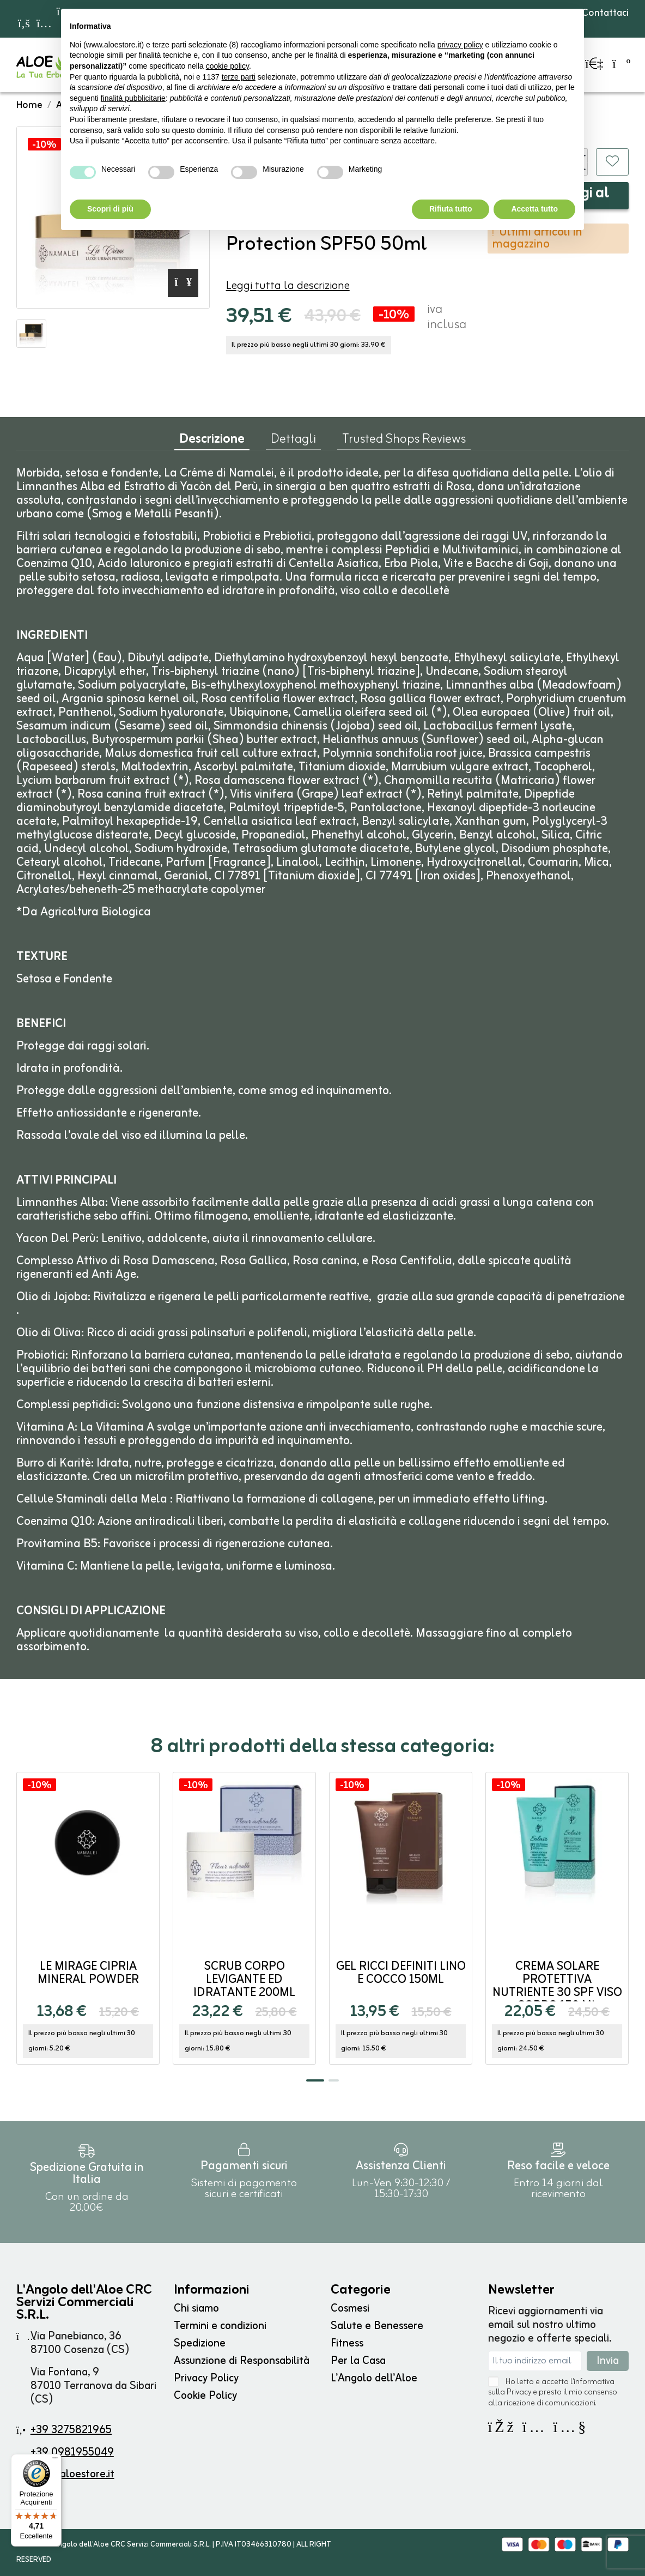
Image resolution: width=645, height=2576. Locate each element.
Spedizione (200, 2343)
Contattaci (599, 13)
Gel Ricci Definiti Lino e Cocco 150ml (401, 1973)
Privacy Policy (206, 2378)
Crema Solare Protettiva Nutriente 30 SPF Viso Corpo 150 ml (557, 1986)
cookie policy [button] (227, 66)
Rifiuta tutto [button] (450, 208)
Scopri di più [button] (110, 208)
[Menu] (55, 2460)
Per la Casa (358, 2361)
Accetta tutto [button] (534, 208)
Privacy (519, 2392)
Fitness (347, 2343)
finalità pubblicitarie (133, 98)
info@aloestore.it (72, 2474)
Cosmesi (350, 2309)
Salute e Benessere (377, 2326)
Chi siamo (196, 2309)
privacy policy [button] (460, 44)
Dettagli (293, 441)
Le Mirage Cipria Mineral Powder (88, 1973)
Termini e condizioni (220, 2326)
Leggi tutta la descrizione (288, 286)
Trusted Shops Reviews (404, 441)
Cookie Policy (205, 2396)
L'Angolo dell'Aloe (374, 2378)
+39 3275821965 (71, 2430)
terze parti (238, 77)
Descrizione (212, 441)
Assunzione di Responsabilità (241, 2361)
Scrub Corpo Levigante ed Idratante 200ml (244, 1980)
